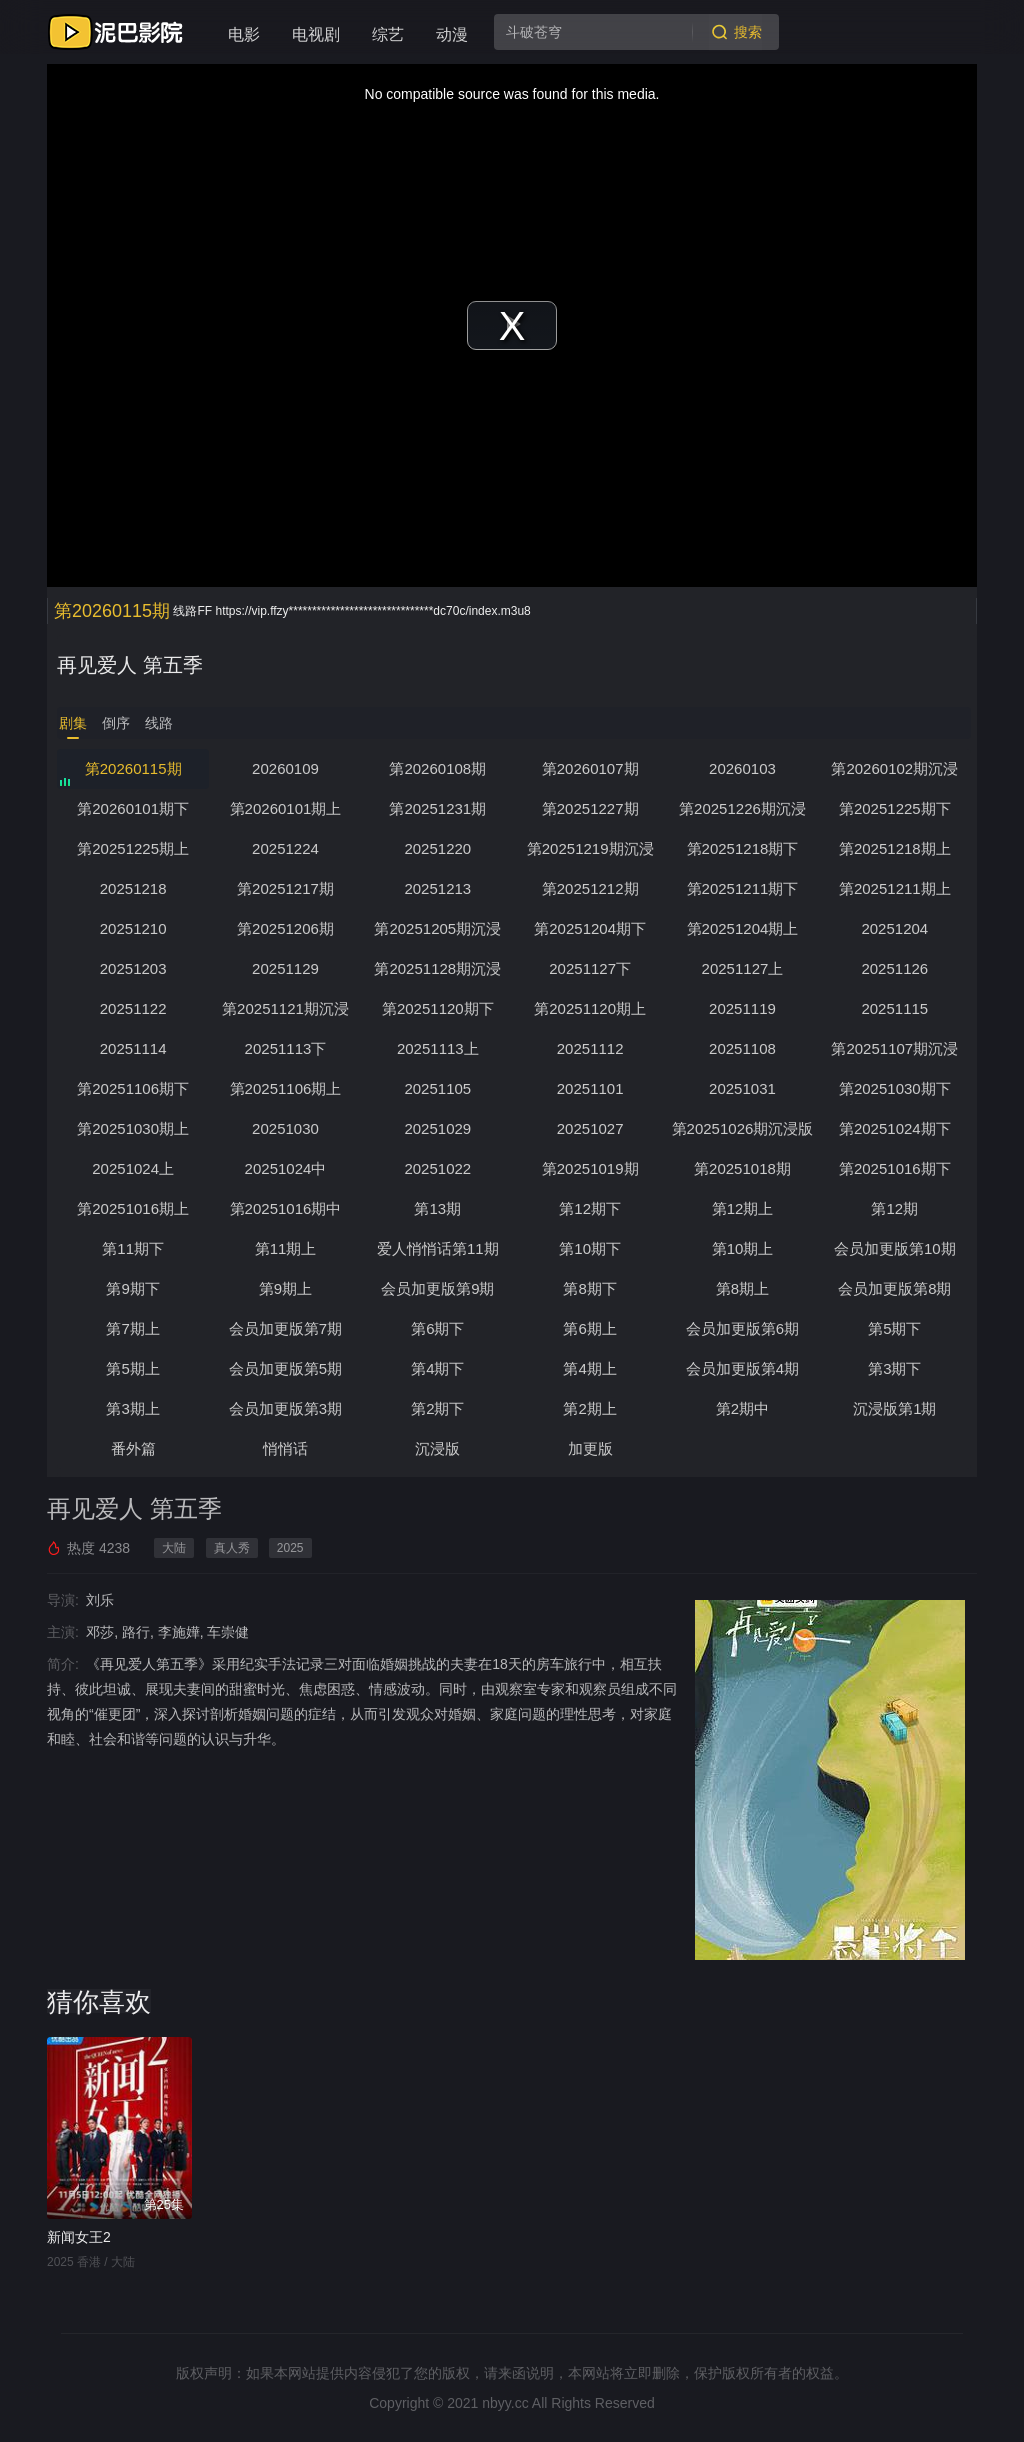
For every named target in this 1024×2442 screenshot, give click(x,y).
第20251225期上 (133, 848)
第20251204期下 (590, 928)
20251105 (437, 1088)
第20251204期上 (743, 928)
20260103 (742, 768)
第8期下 (589, 1288)
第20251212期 (590, 888)
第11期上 (286, 1248)
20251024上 (133, 1168)
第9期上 (285, 1288)
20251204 (894, 928)
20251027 (590, 1128)
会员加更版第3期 (285, 1408)
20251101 (590, 1088)
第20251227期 (590, 808)
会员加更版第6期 (742, 1328)
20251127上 (743, 968)
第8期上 (742, 1288)
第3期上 (132, 1408)
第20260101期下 (133, 808)
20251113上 (438, 1048)
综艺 (388, 34)
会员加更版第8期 (894, 1288)
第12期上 (743, 1208)
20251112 (590, 1048)
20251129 (285, 968)
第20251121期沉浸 (285, 1008)
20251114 (133, 1048)
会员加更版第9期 (437, 1288)
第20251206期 (285, 928)
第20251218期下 (743, 848)
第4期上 (589, 1368)
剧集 (73, 723)
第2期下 (437, 1408)
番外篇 (133, 1448)
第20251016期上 (133, 1208)
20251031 (742, 1088)
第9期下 (132, 1288)
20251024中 (286, 1168)
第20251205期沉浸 (437, 928)
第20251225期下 (895, 808)
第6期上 (589, 1328)
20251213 (437, 888)
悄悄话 (285, 1448)
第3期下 (894, 1368)
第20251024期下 (895, 1128)
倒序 (116, 723)
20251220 (437, 848)
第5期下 (894, 1328)
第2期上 (589, 1408)
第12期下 (590, 1208)
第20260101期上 (286, 808)
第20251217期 (285, 888)
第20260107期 (590, 768)
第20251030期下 (895, 1088)
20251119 (742, 1008)
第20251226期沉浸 (742, 808)
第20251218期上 (895, 848)
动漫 (452, 34)
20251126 (894, 968)
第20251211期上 (895, 888)
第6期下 (437, 1328)
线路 (159, 723)
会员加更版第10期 (895, 1248)
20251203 (133, 968)
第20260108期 (437, 768)
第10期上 (743, 1248)
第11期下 (133, 1248)
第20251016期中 (286, 1208)
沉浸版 (437, 1448)
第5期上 (132, 1368)
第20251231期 (437, 808)
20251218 (133, 888)
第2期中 (742, 1408)
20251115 (894, 1008)
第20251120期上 (590, 1008)
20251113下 (286, 1048)
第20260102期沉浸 (894, 768)
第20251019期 (590, 1168)
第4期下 (437, 1368)
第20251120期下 (438, 1008)
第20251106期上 (286, 1088)
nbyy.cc (505, 2403)
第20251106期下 (133, 1088)
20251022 (437, 1168)
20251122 (133, 1008)
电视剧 (316, 34)
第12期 (894, 1208)
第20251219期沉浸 (590, 848)
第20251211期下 (743, 888)
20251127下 (590, 968)
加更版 (590, 1448)
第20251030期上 (133, 1128)
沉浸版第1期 (894, 1408)
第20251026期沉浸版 (743, 1128)
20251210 (133, 928)
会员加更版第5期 (285, 1368)
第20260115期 (133, 768)
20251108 (742, 1048)
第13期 (437, 1208)
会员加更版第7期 (285, 1328)
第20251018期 (742, 1168)
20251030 (285, 1128)
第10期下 (590, 1248)
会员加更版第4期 (742, 1368)
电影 (244, 34)
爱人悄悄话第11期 (438, 1248)
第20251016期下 (895, 1168)
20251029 (437, 1128)
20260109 (285, 768)
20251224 (285, 848)
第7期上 (132, 1328)
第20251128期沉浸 (437, 968)
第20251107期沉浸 (894, 1048)
